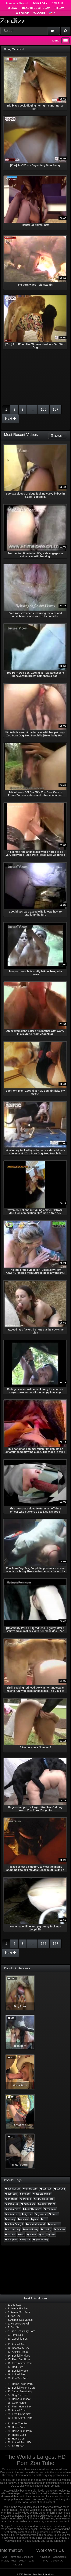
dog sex (25, 2239)
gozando (40, 2214)
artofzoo (25, 2199)
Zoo (12, 21)
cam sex (45, 2188)
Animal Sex (18, 2374)
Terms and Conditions (21, 2556)
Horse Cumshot (21, 2398)
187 (55, 409)
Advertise (45, 2556)
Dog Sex (16, 2304)
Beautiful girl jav (36, 7)
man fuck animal (35, 2224)
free (51, 2234)
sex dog (59, 2188)
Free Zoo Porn (20, 2423)
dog (21, 2234)
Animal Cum (19, 2410)
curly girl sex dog (43, 2199)
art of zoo (11, 2199)
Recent (59, 435)
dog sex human (42, 2194)
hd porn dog (12, 2229)
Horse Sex (17, 2334)
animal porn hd (46, 2204)
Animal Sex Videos (21, 2319)
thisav (59, 7)
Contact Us (57, 2560)
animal (32, 2234)
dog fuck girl (12, 2188)
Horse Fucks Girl (20, 2323)
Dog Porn (40, 3)
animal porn (30, 2188)
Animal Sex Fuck (20, 2312)
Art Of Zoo (18, 2446)
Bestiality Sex (20, 2370)
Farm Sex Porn (21, 2359)
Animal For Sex (19, 2308)
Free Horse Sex (21, 2414)
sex (42, 2234)
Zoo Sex (15, 2316)
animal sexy (12, 2209)
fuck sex (59, 2229)
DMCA (22, 2560)
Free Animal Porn (22, 2363)
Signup (22, 12)
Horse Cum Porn (22, 2431)
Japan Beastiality (22, 2391)
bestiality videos (32, 2209)
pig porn (27, 2214)
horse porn (28, 2204)
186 (43, 409)
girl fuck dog (40, 2239)
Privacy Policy (8, 2560)
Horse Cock (19, 2434)
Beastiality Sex (20, 2348)
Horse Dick (18, 2427)
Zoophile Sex (19, 2338)
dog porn (11, 2239)
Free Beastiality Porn (23, 2331)
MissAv (13, 7)
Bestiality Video (21, 2355)
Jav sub (57, 3)
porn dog (11, 2194)
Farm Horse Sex (21, 2406)
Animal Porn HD (21, 2442)
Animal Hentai (20, 2351)
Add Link (18, 2564)
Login (39, 12)
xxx (44, 2219)
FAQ (4, 2556)
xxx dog (46, 2229)
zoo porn (50, 2209)
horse (53, 2214)
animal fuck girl (14, 2224)
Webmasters (59, 2556)
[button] (52, 12)
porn (34, 2219)
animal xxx (11, 2204)
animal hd (54, 2224)
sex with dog (30, 2229)
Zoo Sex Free (20, 2378)
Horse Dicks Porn (22, 2383)
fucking (10, 2219)
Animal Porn (19, 2344)
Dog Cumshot (20, 2395)
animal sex (12, 2214)
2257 (31, 2560)
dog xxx (25, 2194)
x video (10, 2234)
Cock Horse (19, 2402)
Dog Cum (17, 2366)
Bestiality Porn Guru (24, 2387)
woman (23, 2219)
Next (10, 418)
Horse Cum (18, 2438)
